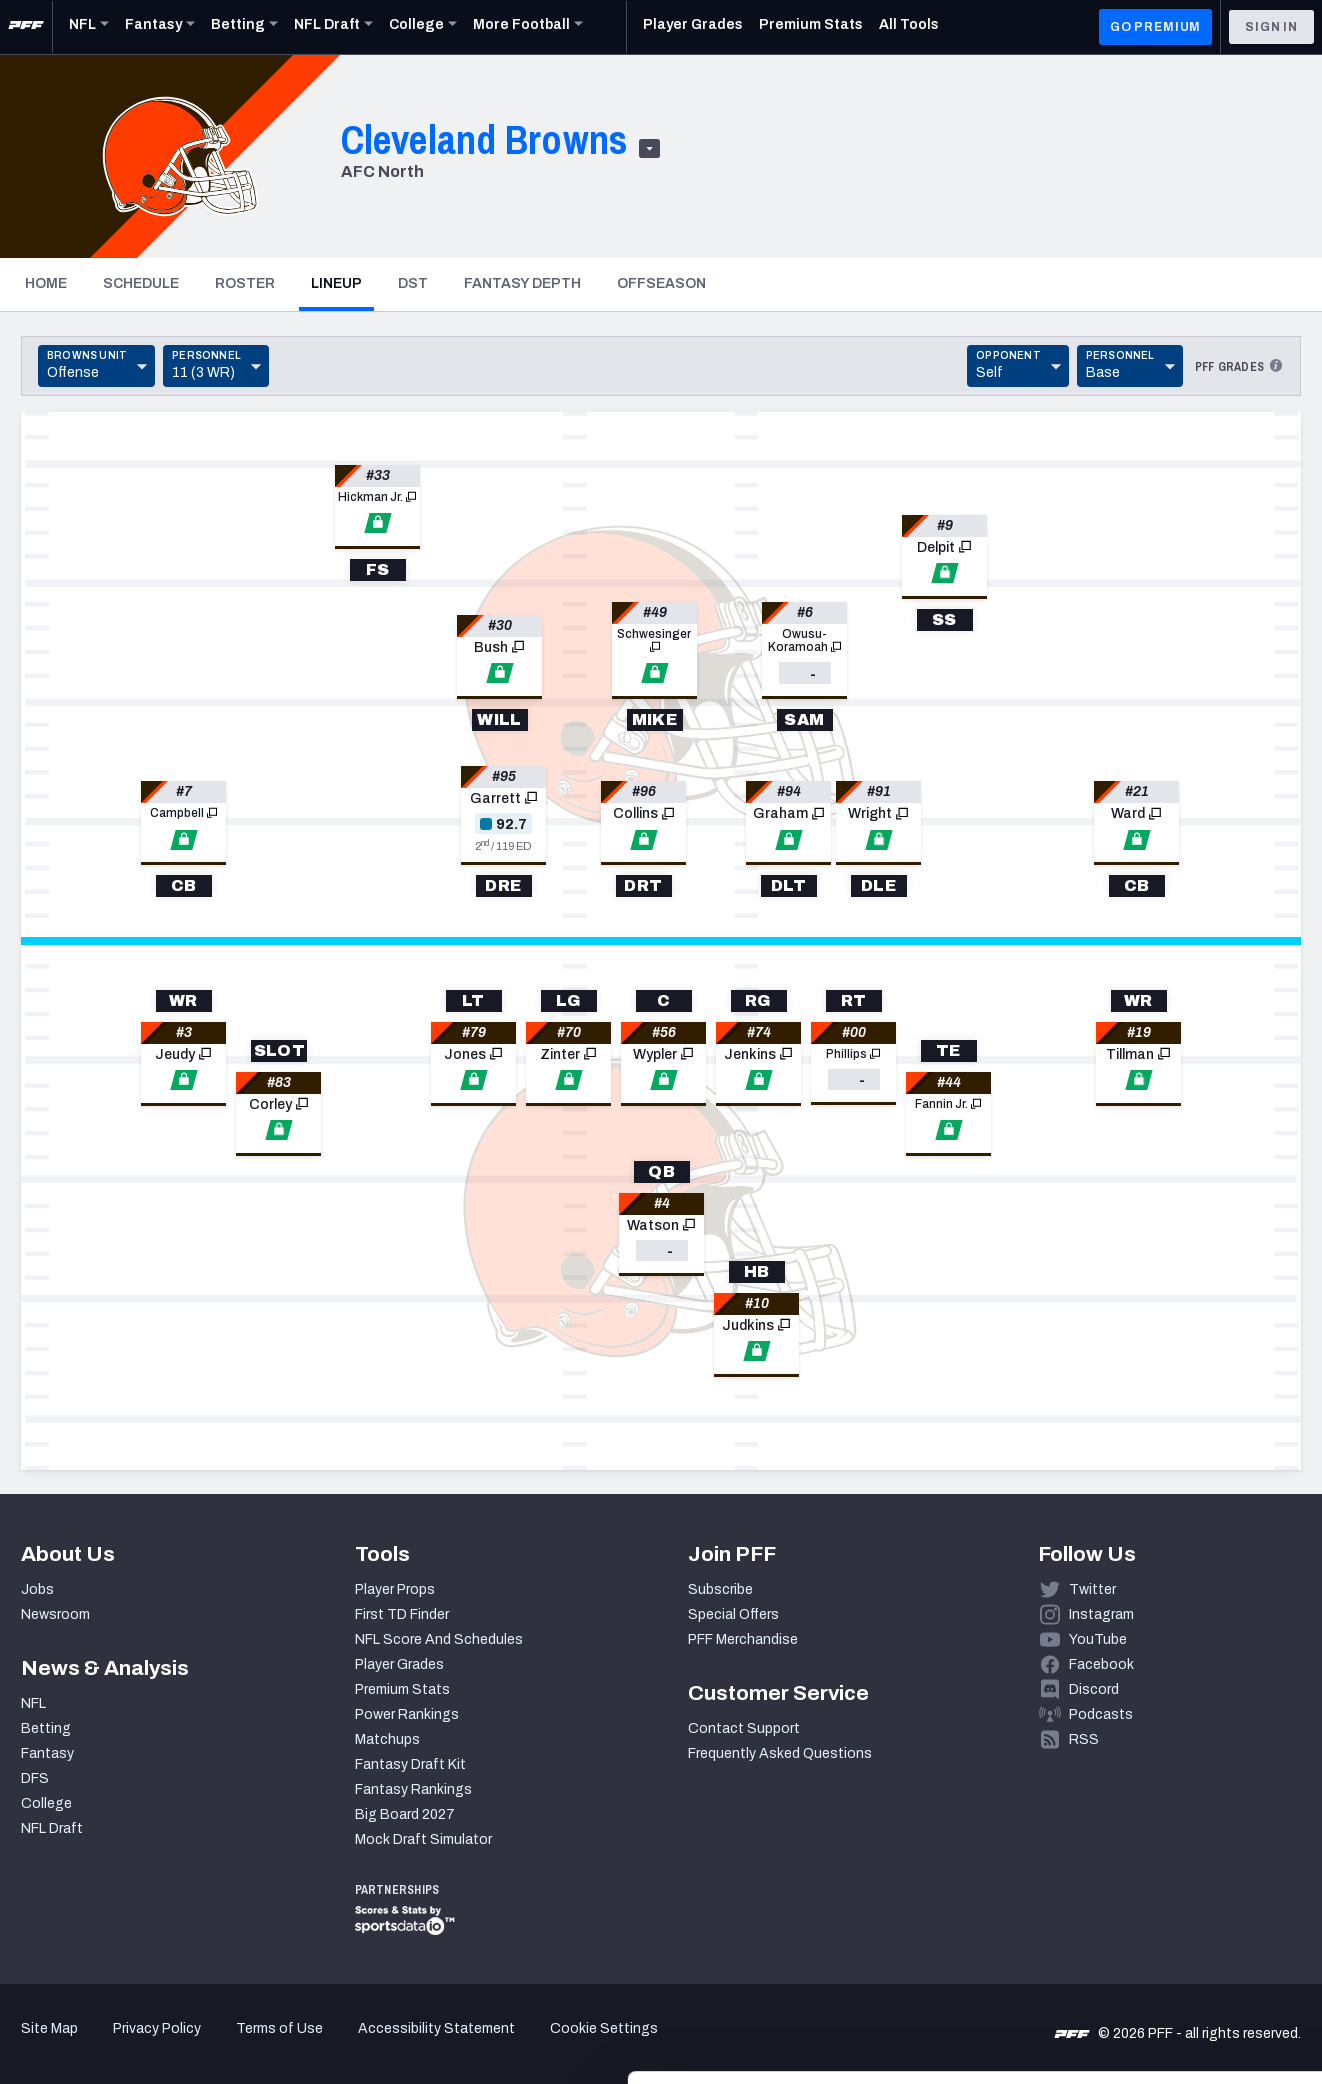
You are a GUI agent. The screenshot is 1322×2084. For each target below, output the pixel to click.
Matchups (387, 1739)
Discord (1094, 1689)
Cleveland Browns (484, 139)
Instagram (1101, 1614)
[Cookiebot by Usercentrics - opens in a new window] (129, 2045)
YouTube (1098, 1639)
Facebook (1101, 1664)
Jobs (37, 1589)
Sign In (1271, 27)
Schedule (141, 283)
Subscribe (720, 1589)
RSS (1084, 1739)
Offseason (661, 283)
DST (413, 283)
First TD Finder (402, 1614)
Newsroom (55, 1614)
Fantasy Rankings (413, 1789)
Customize (1156, 1946)
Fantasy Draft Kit (410, 1764)
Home (46, 283)
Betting (46, 1728)
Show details (308, 2044)
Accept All (1155, 1880)
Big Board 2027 (405, 1814)
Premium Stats (402, 1689)
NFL (33, 1703)
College (46, 1803)
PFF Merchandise (743, 1639)
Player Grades (399, 1664)
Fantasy (47, 1753)
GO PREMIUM (1155, 27)
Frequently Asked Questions (780, 1753)
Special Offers (733, 1614)
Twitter (1092, 1589)
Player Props (395, 1589)
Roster (245, 283)
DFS (35, 1778)
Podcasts (1101, 1714)
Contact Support (744, 1728)
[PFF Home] (26, 27)
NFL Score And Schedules (439, 1639)
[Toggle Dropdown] (96, 366)
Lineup (342, 283)
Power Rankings (407, 1714)
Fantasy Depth (522, 283)
